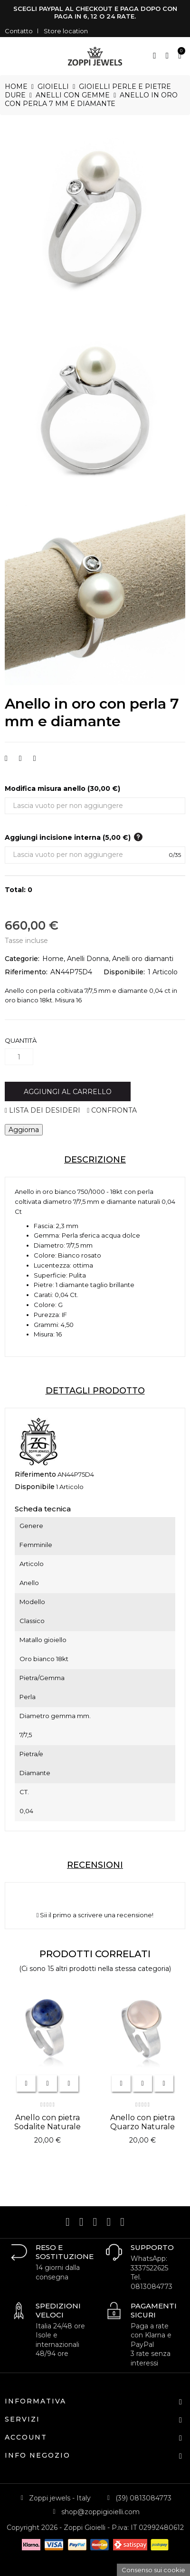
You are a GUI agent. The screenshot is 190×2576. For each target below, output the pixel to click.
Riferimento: (26, 972)
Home (53, 958)
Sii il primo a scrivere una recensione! (95, 1915)
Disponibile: (124, 972)
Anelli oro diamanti (142, 958)
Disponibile (35, 1486)
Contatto (19, 31)
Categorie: (22, 958)
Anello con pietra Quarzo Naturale (142, 2122)
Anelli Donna (88, 958)
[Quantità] (19, 1056)
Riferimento (35, 1474)
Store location (66, 31)
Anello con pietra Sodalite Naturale (47, 2122)
